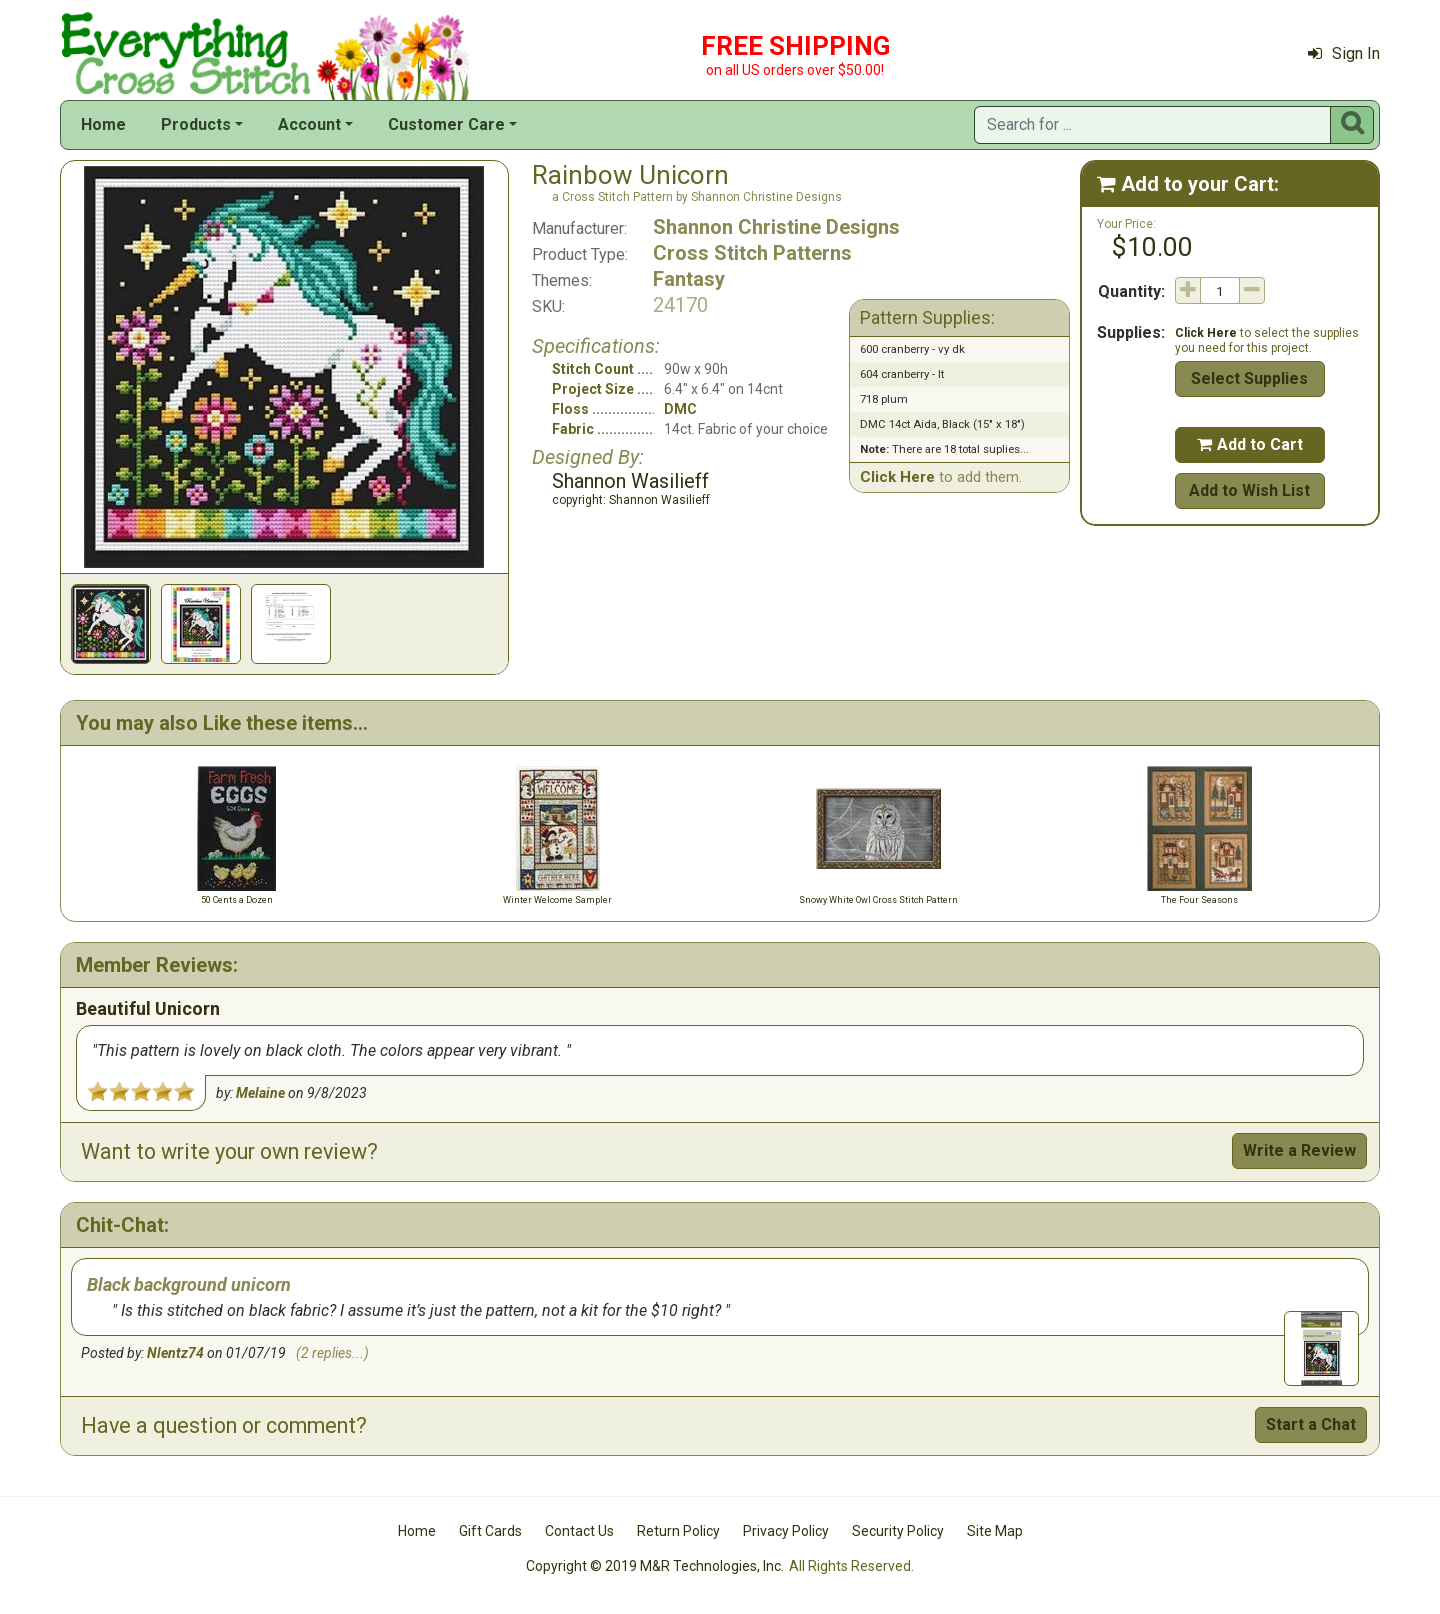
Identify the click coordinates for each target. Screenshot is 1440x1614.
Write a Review (1299, 1150)
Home (103, 124)
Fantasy (689, 279)
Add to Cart (1250, 444)
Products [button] (196, 124)
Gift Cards (490, 1531)
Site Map (995, 1531)
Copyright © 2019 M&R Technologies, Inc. (655, 1566)
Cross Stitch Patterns (752, 253)
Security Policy (898, 1531)
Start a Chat (1311, 1424)
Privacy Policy (786, 1531)
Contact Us (579, 1531)
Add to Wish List (1249, 490)
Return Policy (678, 1531)
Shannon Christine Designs (776, 227)
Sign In (1344, 53)
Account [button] (309, 124)
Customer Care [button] (446, 124)
